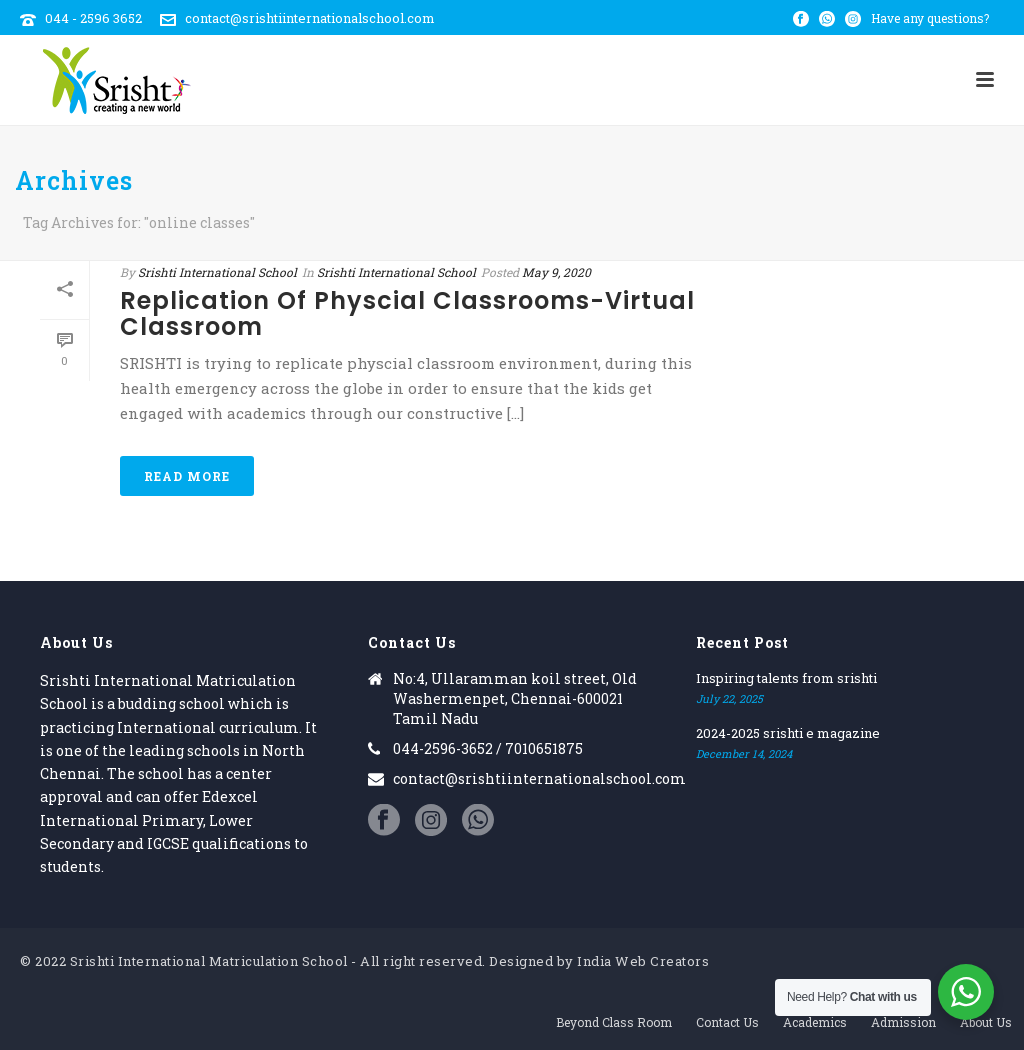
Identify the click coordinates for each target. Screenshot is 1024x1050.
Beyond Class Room (614, 1022)
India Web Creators (643, 961)
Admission (903, 1022)
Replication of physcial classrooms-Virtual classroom (407, 313)
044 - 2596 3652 (93, 18)
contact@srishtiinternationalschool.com (310, 18)
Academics (815, 1022)
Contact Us (727, 1022)
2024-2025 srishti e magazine (788, 733)
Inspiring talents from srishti (786, 678)
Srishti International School (217, 272)
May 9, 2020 (556, 272)
